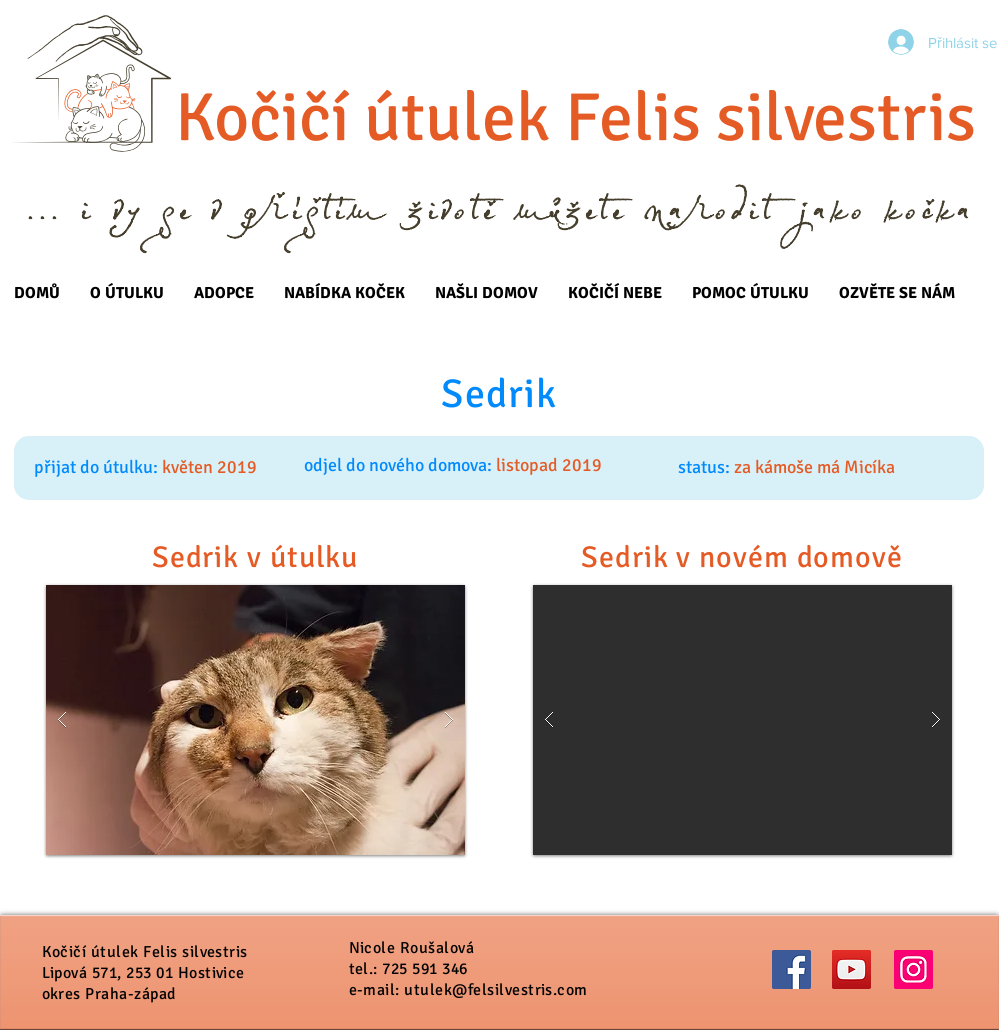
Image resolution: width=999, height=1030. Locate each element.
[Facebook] (791, 969)
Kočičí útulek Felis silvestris (575, 118)
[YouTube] (851, 969)
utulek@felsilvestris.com (496, 990)
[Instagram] (913, 969)
